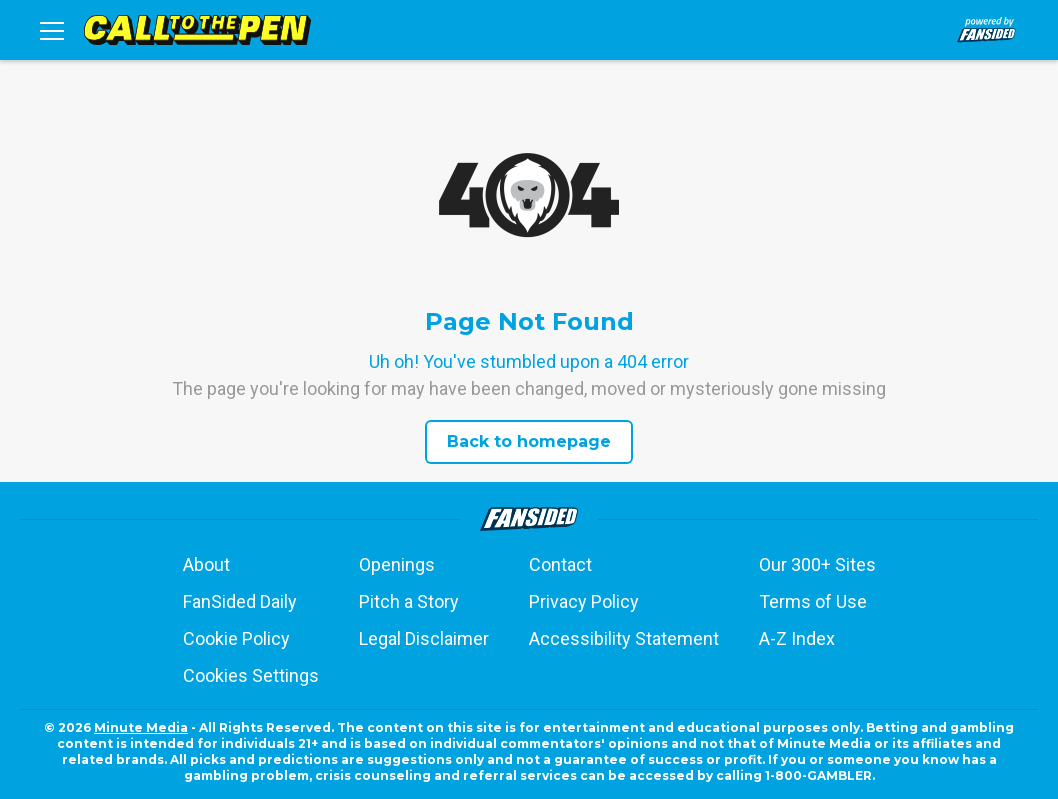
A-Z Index (797, 638)
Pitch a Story (409, 601)
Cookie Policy (236, 638)
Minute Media (141, 727)
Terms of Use (813, 601)
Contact (560, 564)
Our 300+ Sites (817, 564)
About (206, 564)
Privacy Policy (584, 601)
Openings (397, 564)
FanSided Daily (240, 601)
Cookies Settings (251, 675)
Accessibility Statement (624, 638)
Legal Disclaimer (424, 638)
